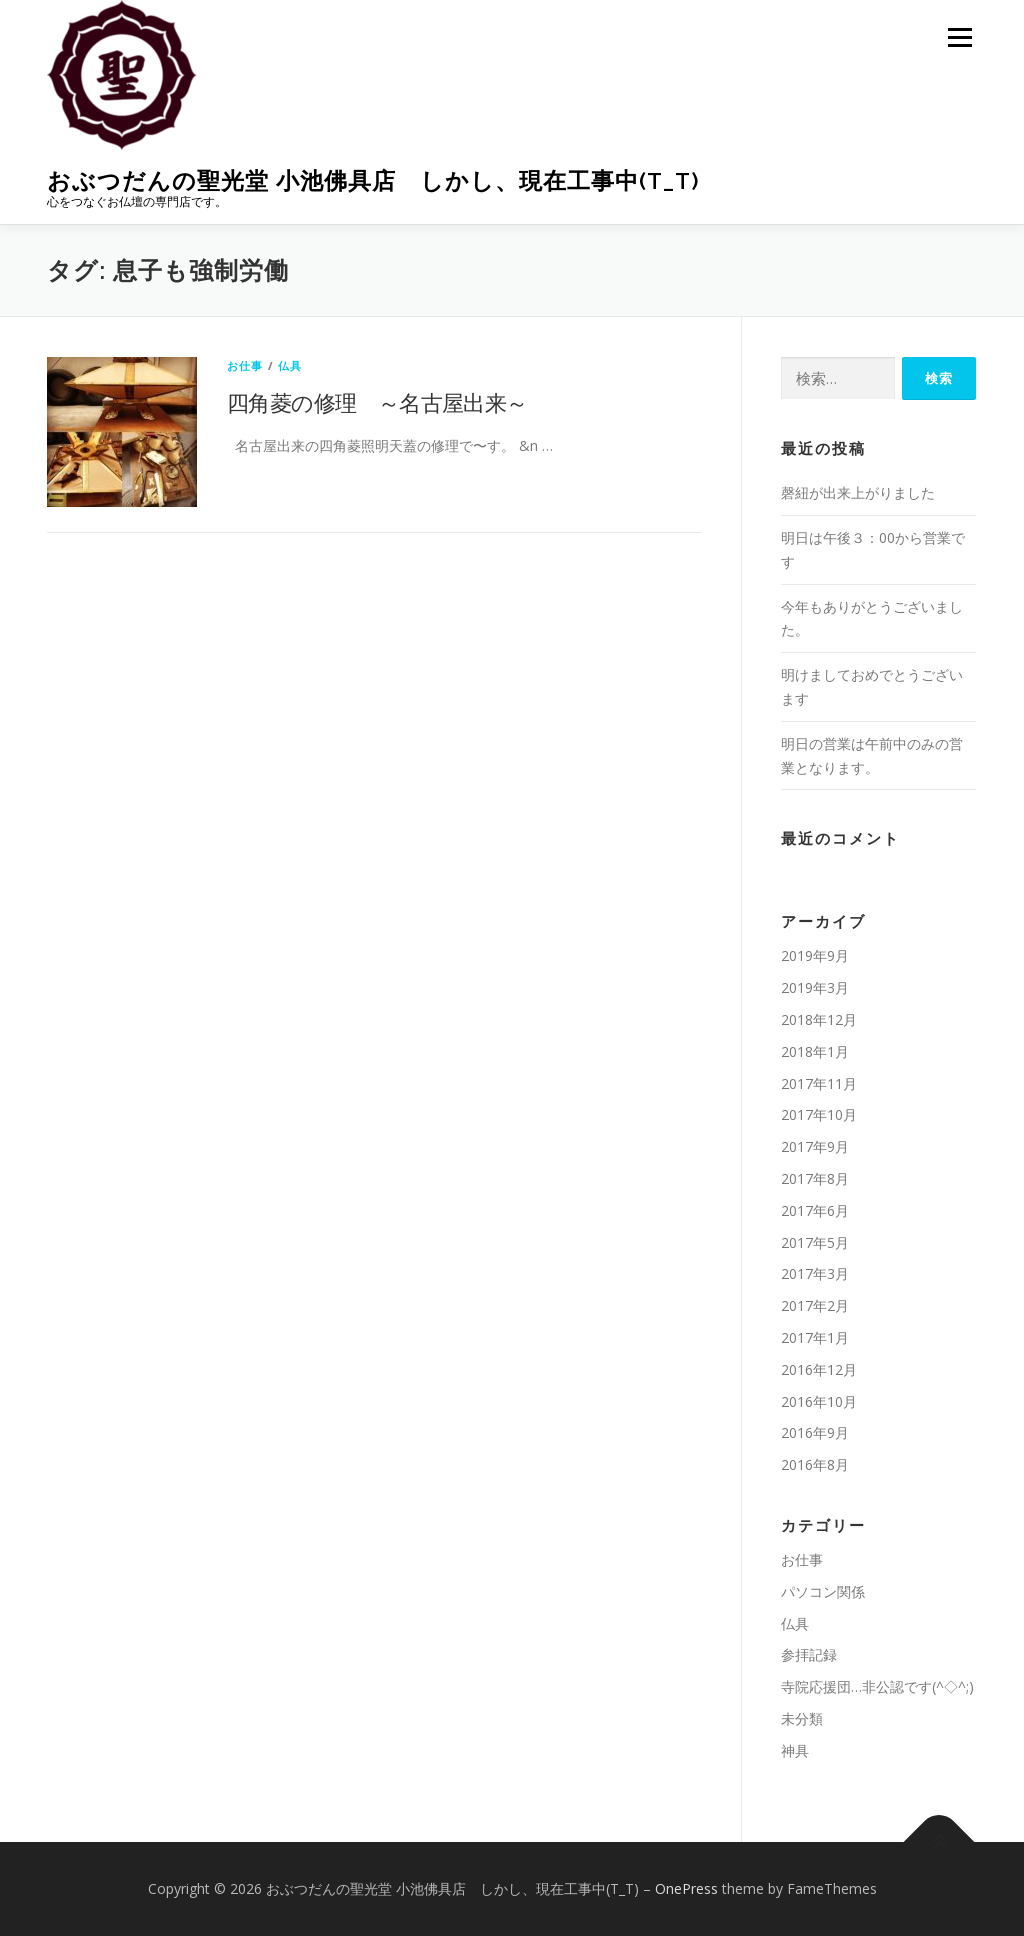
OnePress (686, 1888)
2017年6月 (815, 1210)
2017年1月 (815, 1337)
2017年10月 (819, 1114)
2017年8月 (815, 1178)
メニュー (959, 37)
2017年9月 (815, 1146)
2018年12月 (819, 1019)
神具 (795, 1750)
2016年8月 (815, 1464)
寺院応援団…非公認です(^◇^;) (877, 1686)
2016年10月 (819, 1401)
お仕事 (245, 365)
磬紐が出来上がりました (858, 492)
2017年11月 (819, 1083)
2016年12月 (819, 1369)
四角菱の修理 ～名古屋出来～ (377, 402)
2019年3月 (815, 987)
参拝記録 (809, 1654)
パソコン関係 (823, 1591)
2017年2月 (815, 1305)
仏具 (290, 365)
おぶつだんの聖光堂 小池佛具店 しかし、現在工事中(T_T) (373, 180)
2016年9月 (815, 1432)
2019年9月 (815, 955)
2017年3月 (815, 1273)
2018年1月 (815, 1051)
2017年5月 (815, 1242)
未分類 (802, 1718)
